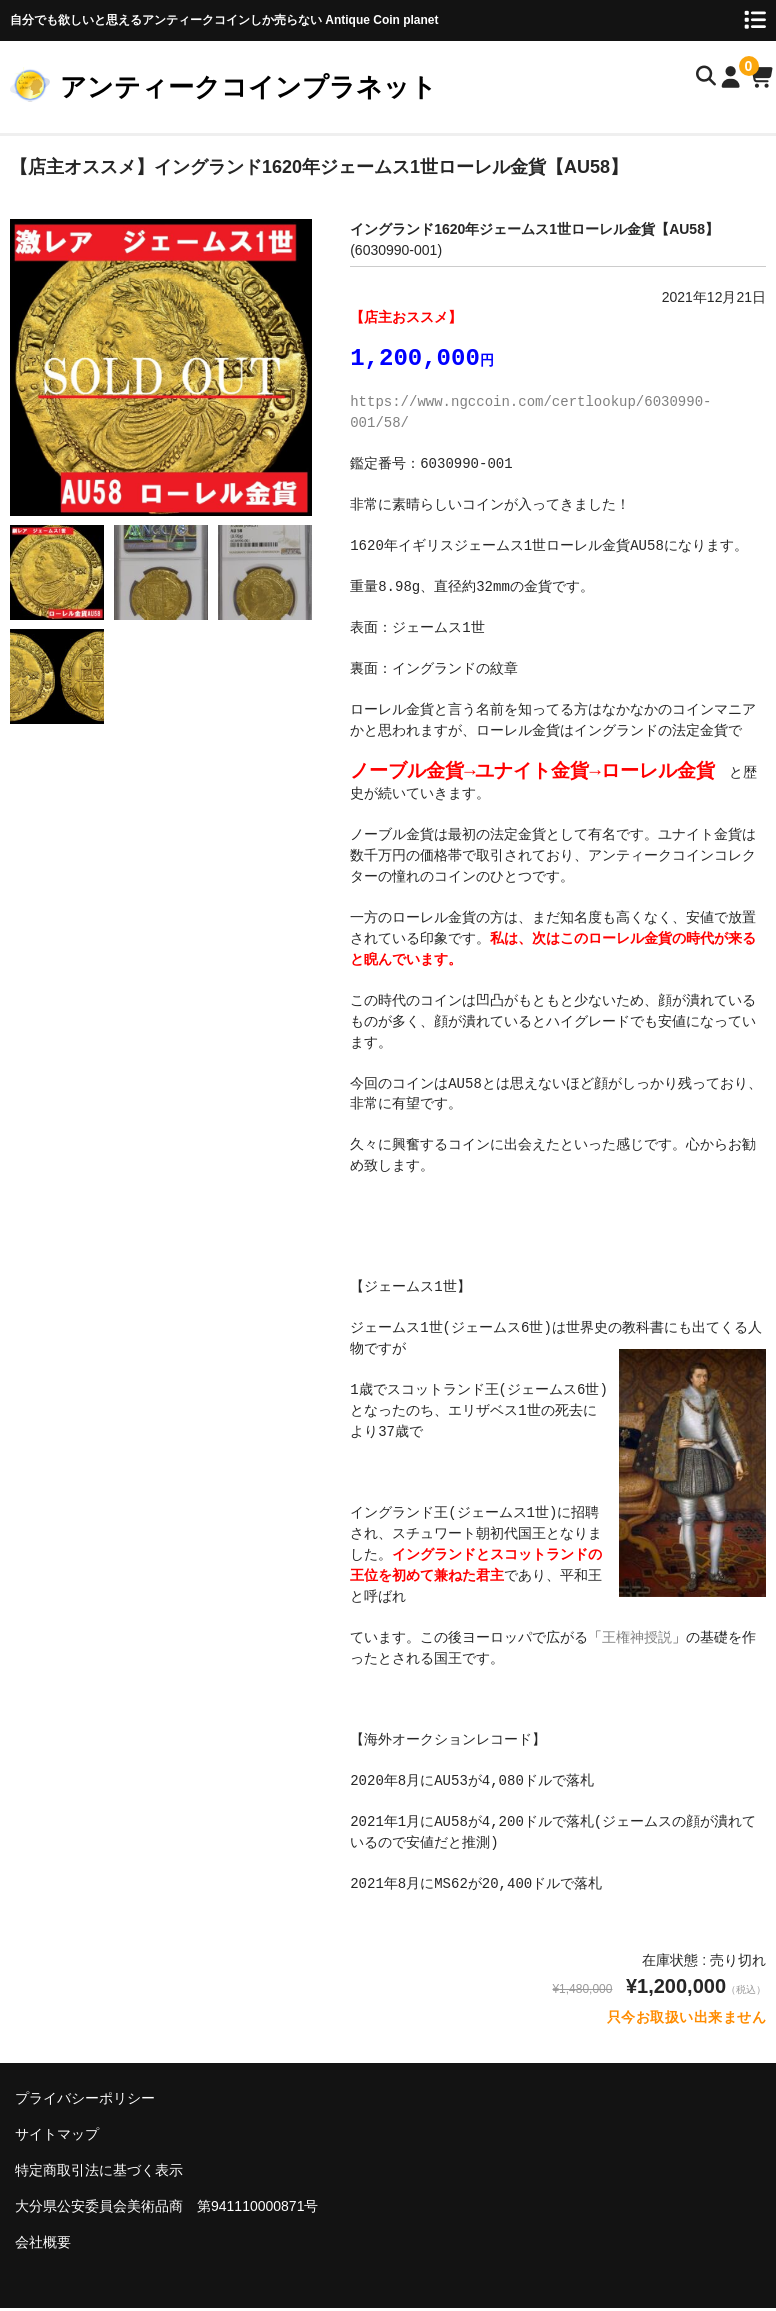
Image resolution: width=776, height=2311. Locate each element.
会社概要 (43, 2245)
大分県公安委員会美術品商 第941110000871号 (166, 2209)
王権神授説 (637, 1640)
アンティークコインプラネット (248, 87)
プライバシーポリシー (85, 2101)
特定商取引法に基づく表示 (99, 2173)
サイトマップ (57, 2137)
